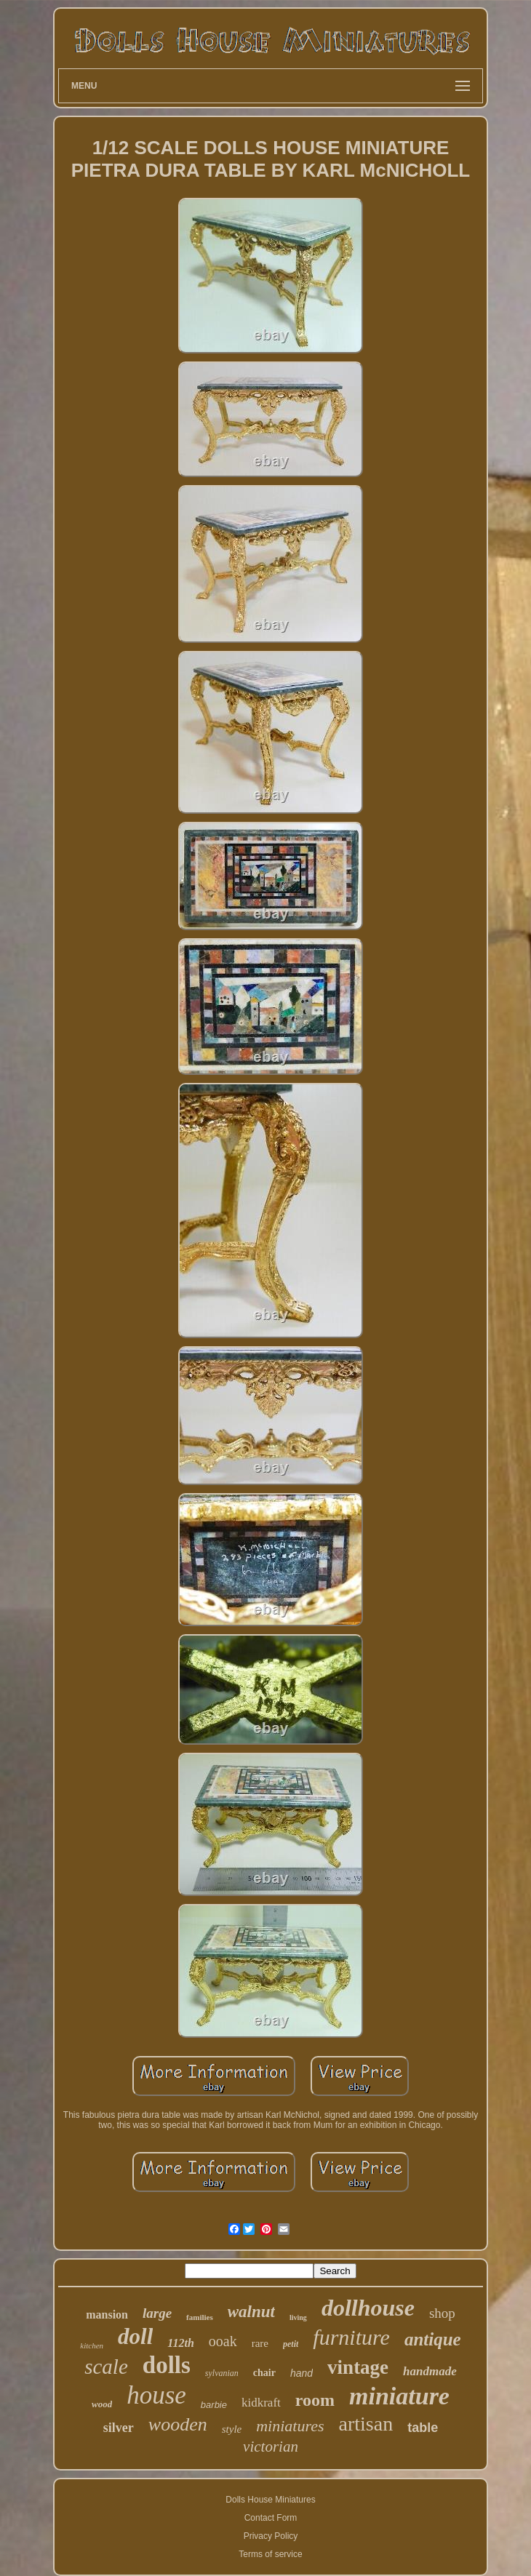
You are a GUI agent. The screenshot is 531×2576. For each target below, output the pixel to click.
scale (106, 2366)
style (232, 2429)
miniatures (290, 2426)
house (156, 2395)
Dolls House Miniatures (270, 2500)
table (422, 2427)
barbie (214, 2404)
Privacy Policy (271, 2536)
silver (118, 2427)
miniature (399, 2396)
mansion (107, 2314)
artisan (366, 2423)
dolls (167, 2365)
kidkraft (261, 2402)
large (157, 2313)
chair (264, 2372)
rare (260, 2343)
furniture (351, 2337)
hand (301, 2373)
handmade (430, 2371)
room (315, 2400)
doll (135, 2336)
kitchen (91, 2345)
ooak (223, 2341)
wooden (177, 2424)
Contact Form (271, 2518)
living (298, 2317)
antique (432, 2339)
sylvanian (222, 2373)
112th (180, 2343)
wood (102, 2404)
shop (442, 2313)
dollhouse (368, 2308)
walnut (251, 2312)
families (199, 2317)
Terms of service (270, 2554)
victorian (270, 2446)
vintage (357, 2367)
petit (290, 2344)
